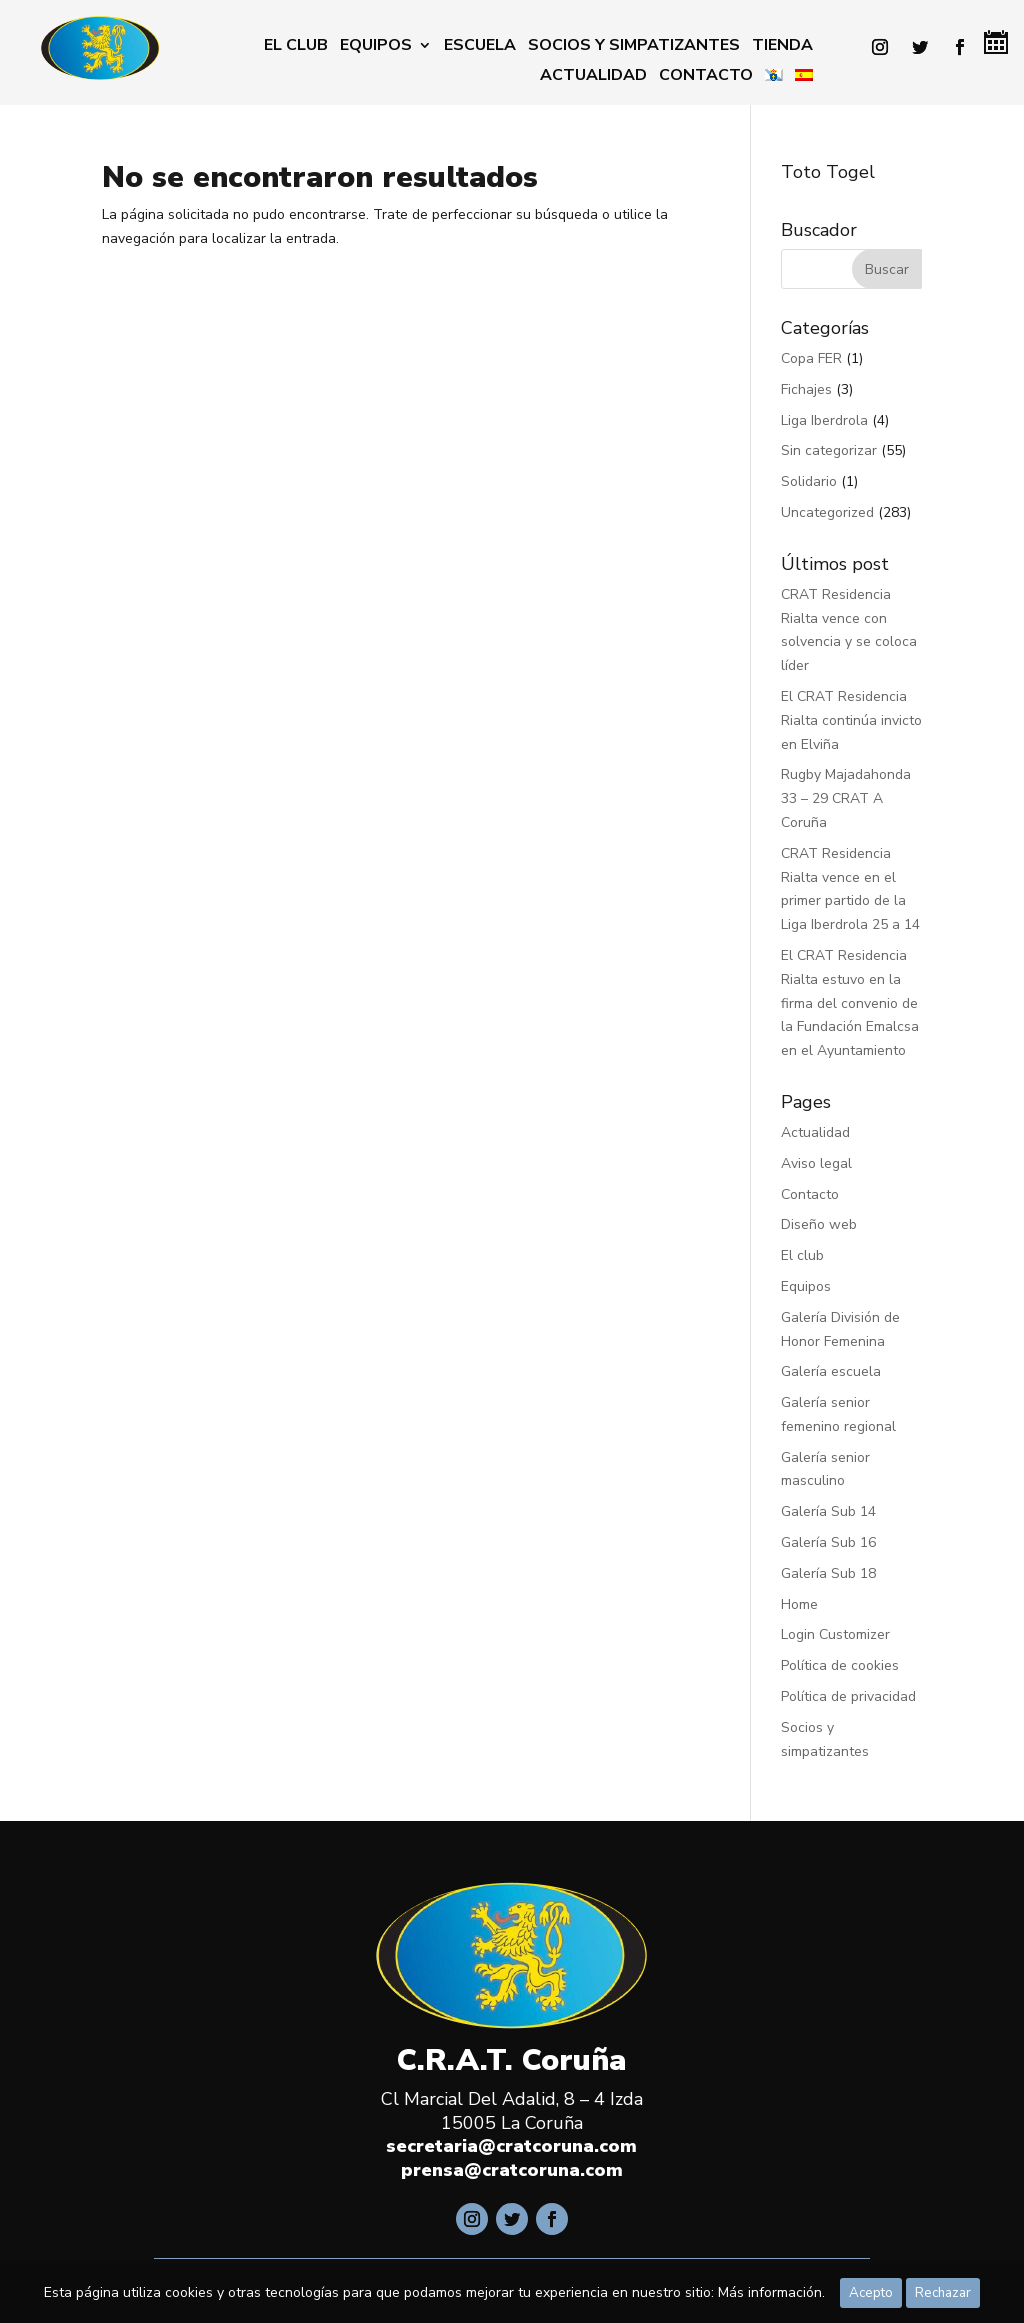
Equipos (376, 47)
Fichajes (806, 389)
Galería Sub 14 (828, 1511)
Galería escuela (831, 1371)
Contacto (706, 77)
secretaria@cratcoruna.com (511, 2146)
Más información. (771, 2292)
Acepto (871, 2293)
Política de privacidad (848, 1696)
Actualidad (593, 77)
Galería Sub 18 (828, 1573)
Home (799, 1604)
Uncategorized (827, 512)
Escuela (480, 47)
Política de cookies (840, 1665)
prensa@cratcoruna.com (512, 2170)
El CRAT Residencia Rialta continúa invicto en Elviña (851, 720)
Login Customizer (835, 1634)
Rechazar (943, 2293)
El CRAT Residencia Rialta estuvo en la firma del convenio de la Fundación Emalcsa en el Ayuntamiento (850, 1003)
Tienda (782, 47)
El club (296, 47)
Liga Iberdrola (824, 420)
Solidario (809, 481)
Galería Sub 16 (828, 1542)
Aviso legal (816, 1163)
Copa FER (811, 358)
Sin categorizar (829, 450)
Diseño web (819, 1224)
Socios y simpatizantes (634, 47)
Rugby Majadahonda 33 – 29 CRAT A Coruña (846, 798)
